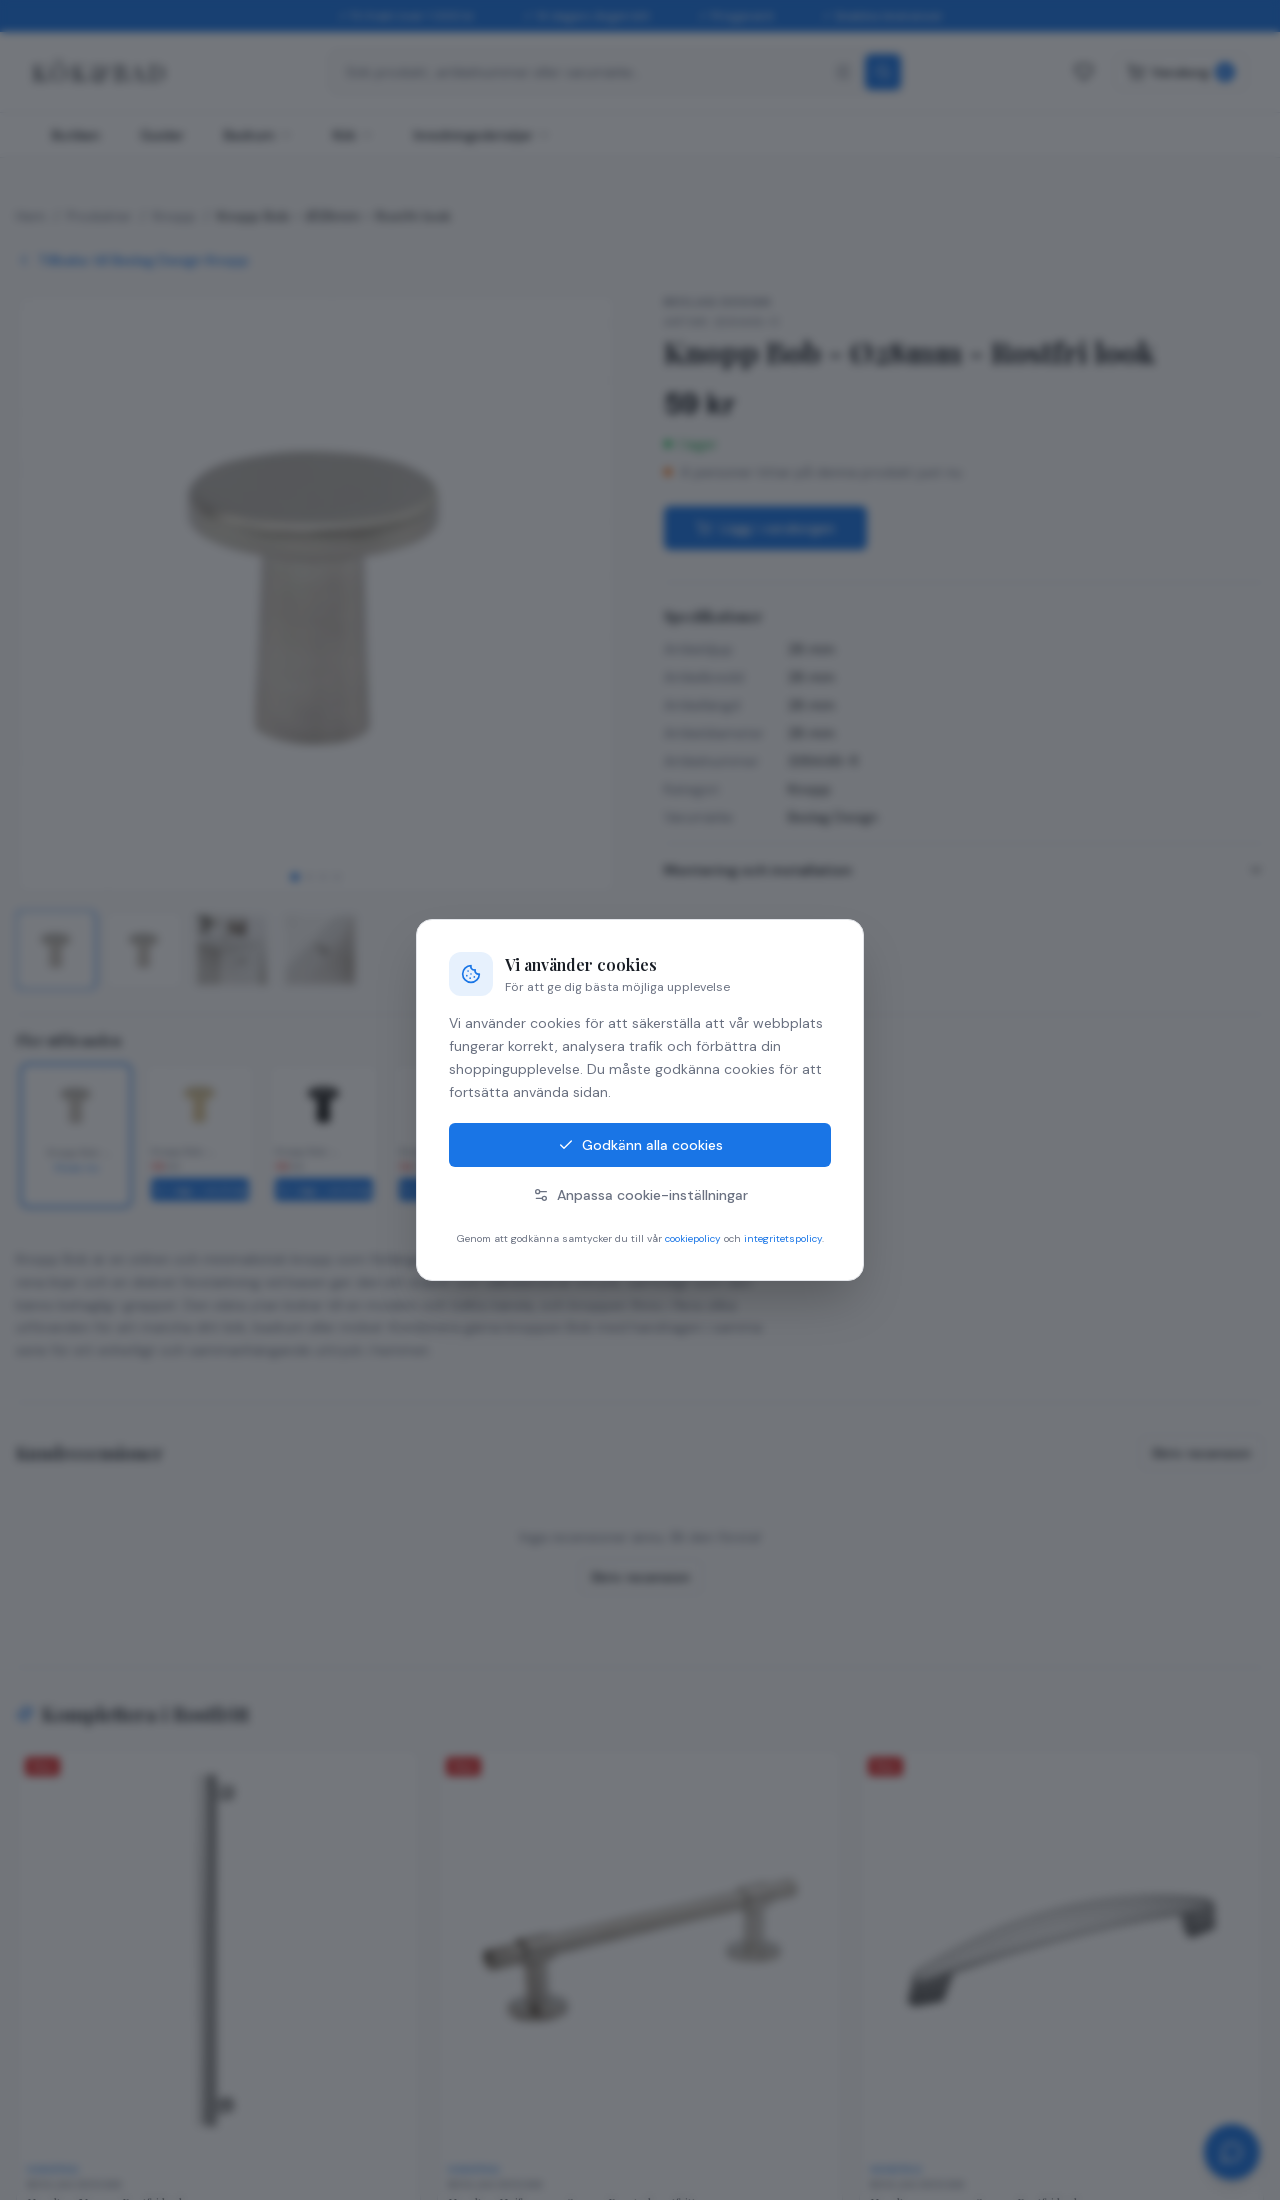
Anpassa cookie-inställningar (640, 1195)
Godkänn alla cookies (640, 1145)
